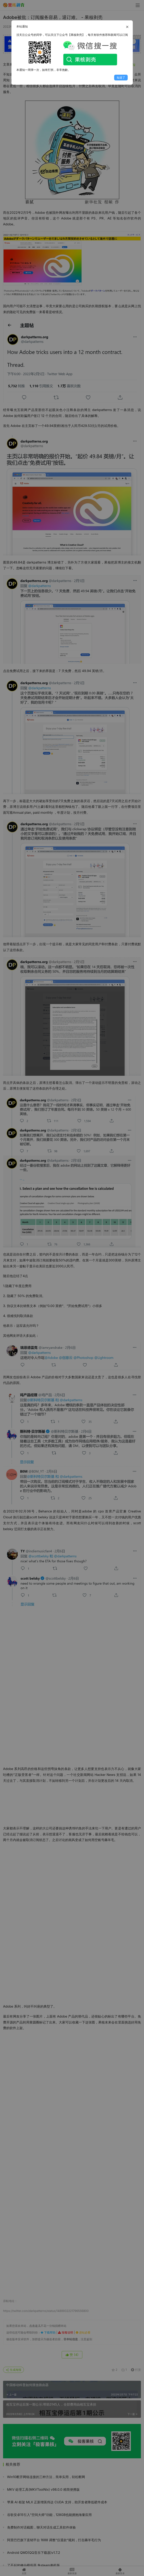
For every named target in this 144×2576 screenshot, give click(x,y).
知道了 (121, 77)
